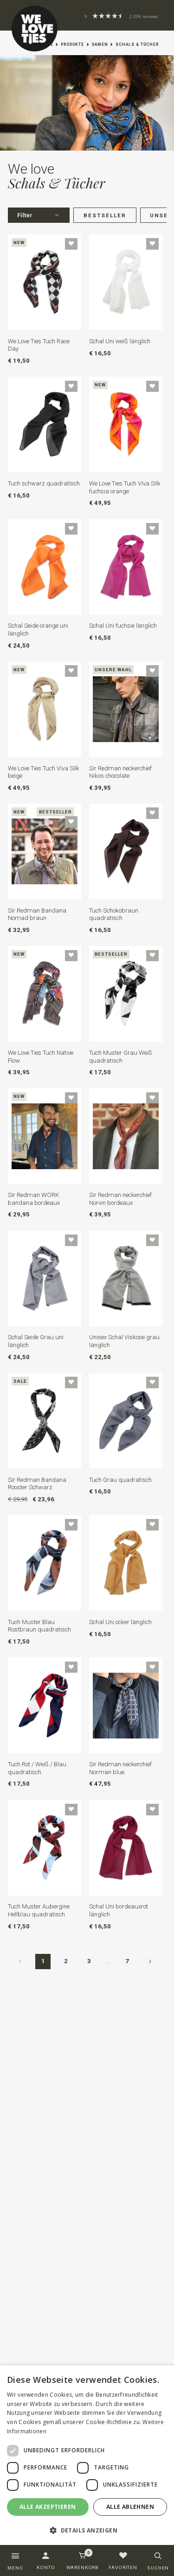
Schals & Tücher (137, 44)
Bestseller (105, 215)
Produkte (72, 44)
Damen (100, 44)
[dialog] (87, 2455)
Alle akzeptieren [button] (47, 2507)
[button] (87, 2530)
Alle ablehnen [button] (130, 2507)
